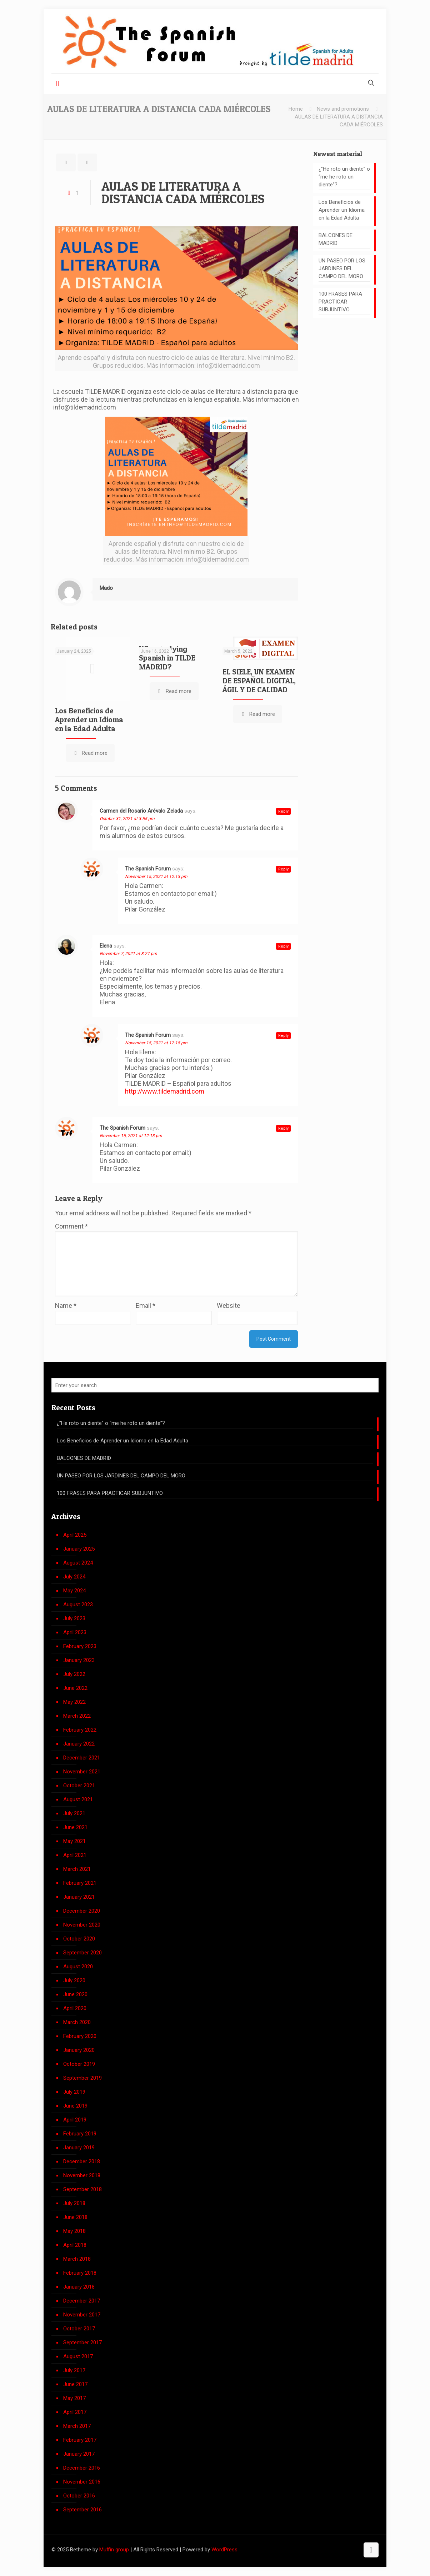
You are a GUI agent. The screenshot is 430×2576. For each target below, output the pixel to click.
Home (296, 109)
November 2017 (81, 2314)
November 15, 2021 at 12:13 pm (156, 876)
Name (65, 1305)
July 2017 (74, 2370)
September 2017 (82, 2342)
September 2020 (82, 1952)
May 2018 (74, 2231)
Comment (71, 1226)
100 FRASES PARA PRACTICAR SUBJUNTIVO (340, 302)
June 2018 (75, 2217)
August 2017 (78, 2356)
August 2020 (78, 1966)
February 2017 (79, 2440)
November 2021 (81, 1771)
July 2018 (74, 2203)
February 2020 (79, 2036)
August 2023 (78, 1604)
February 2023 (79, 1646)
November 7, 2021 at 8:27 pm (128, 953)
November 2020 (81, 1925)
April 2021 (74, 1855)
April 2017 (74, 2412)
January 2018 (79, 2287)
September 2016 (82, 2509)
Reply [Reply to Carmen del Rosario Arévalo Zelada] (283, 811)
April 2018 (74, 2245)
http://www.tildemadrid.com (164, 1091)
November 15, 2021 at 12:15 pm (156, 1042)
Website (228, 1305)
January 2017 (79, 2454)
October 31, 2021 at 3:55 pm (127, 818)
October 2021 (79, 1785)
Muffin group (114, 2549)
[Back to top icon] (371, 2549)
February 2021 (79, 1883)
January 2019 (79, 2147)
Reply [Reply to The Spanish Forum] (283, 869)
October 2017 (79, 2328)
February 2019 (79, 2133)
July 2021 (74, 1813)
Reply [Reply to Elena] (283, 946)
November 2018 (81, 2175)
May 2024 (74, 1590)
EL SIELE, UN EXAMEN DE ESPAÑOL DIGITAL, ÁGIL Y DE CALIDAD (259, 680)
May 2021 (74, 1841)
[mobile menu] (57, 83)
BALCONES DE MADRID (335, 239)
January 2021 (79, 1897)
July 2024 (74, 1576)
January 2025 (79, 1549)
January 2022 (79, 1744)
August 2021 (78, 1799)
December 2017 (81, 2301)
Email (145, 1305)
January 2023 (79, 1660)
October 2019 (79, 2064)
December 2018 (81, 2161)
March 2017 (77, 2426)
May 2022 (74, 1702)
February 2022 (79, 1730)
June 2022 (75, 1688)
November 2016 (81, 2482)
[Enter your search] (215, 1385)
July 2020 (74, 1980)
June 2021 (75, 1827)
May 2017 (74, 2398)
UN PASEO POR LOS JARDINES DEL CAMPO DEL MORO (342, 268)
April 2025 (74, 1535)
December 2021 (81, 1757)
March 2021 (77, 1869)
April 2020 (74, 2008)
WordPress (224, 2549)
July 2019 (74, 2092)
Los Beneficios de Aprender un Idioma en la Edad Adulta (89, 719)
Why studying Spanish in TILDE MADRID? (167, 657)
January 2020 (79, 2050)
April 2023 (74, 1632)
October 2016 (79, 2495)
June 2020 (75, 1994)
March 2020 (77, 2022)
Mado (106, 588)
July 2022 (74, 1674)
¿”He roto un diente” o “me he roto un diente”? (344, 177)
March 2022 (77, 1716)
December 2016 (81, 2468)
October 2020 (79, 1938)
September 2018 (82, 2189)
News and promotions (343, 109)
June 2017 (75, 2384)
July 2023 (74, 1618)
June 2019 (75, 2106)
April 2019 (74, 2119)
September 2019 (82, 2078)
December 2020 (81, 1911)
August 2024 (78, 1563)
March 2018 (77, 2259)
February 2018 (79, 2273)
